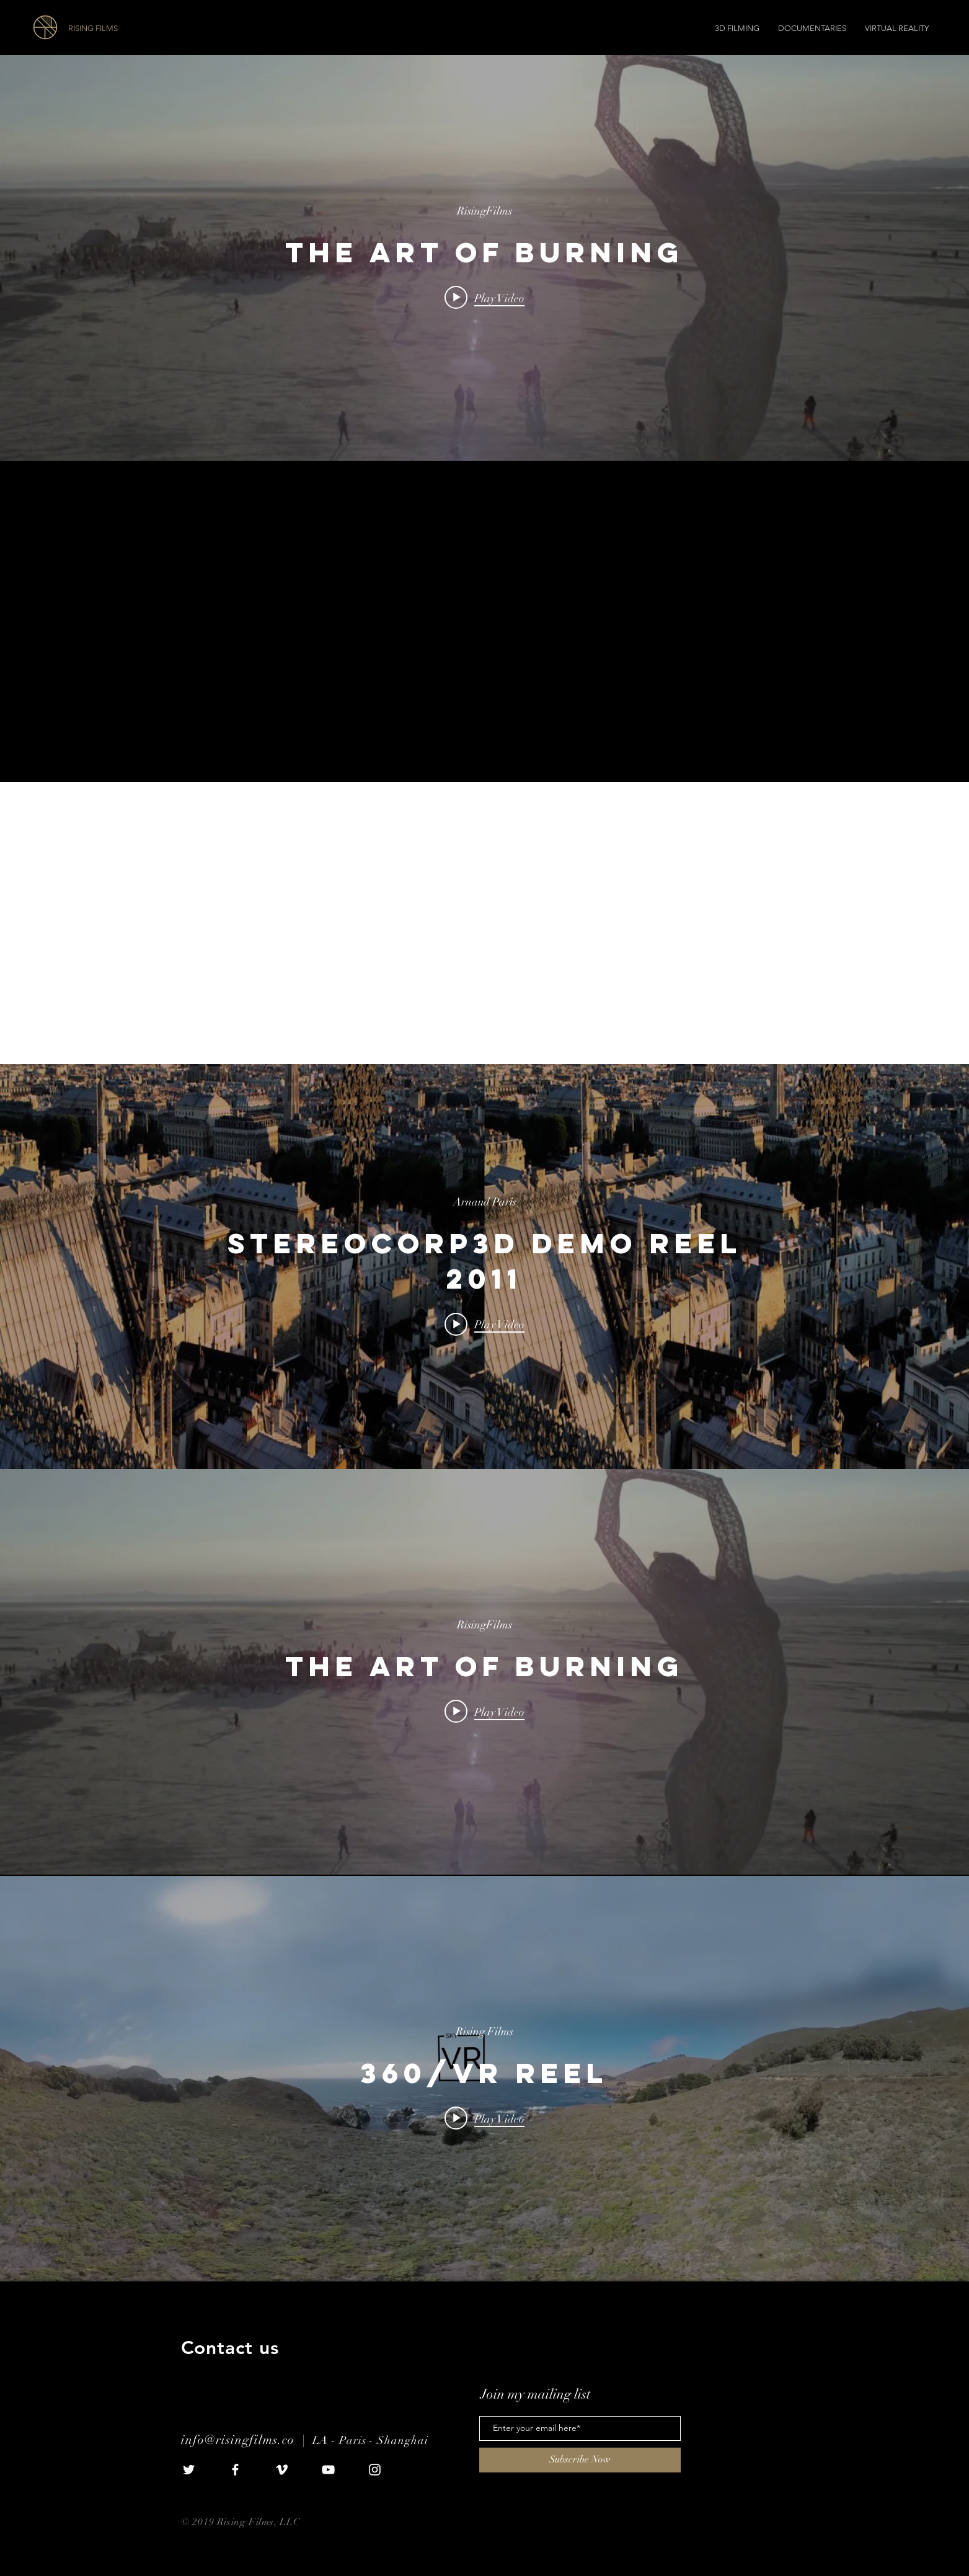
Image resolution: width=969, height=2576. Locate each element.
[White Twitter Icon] (189, 2469)
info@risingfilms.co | (246, 2440)
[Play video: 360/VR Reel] (484, 2118)
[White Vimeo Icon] (282, 2469)
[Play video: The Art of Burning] (484, 297)
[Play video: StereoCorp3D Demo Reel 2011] (484, 1324)
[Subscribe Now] (580, 2460)
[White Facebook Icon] (235, 2469)
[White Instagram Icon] (375, 2469)
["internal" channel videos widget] (484, 258)
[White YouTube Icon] (328, 2469)
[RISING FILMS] (137, 28)
